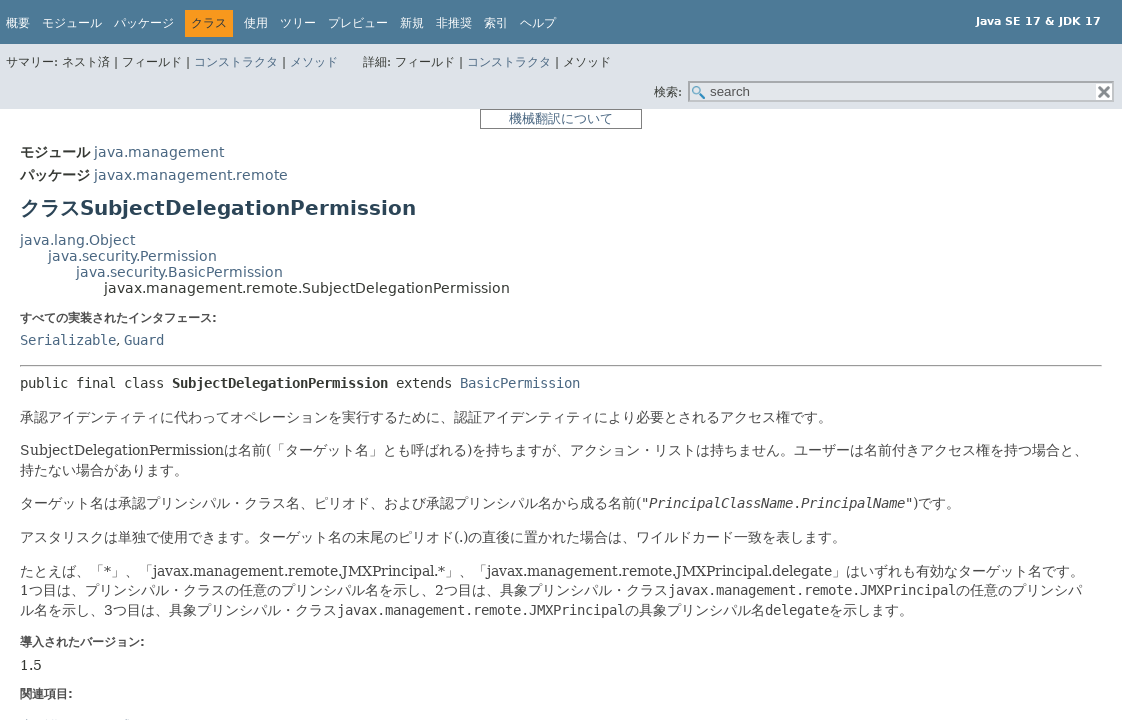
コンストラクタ (236, 62)
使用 (256, 23)
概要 (18, 23)
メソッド (314, 62)
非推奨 (454, 23)
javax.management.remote (191, 175)
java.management (159, 152)
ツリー (298, 23)
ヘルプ (538, 23)
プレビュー (358, 23)
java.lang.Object (77, 240)
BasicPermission (520, 383)
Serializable (68, 340)
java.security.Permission (132, 256)
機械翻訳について (561, 118)
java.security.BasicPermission (179, 272)
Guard (144, 340)
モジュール (72, 23)
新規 (412, 23)
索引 (496, 23)
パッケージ (144, 23)
